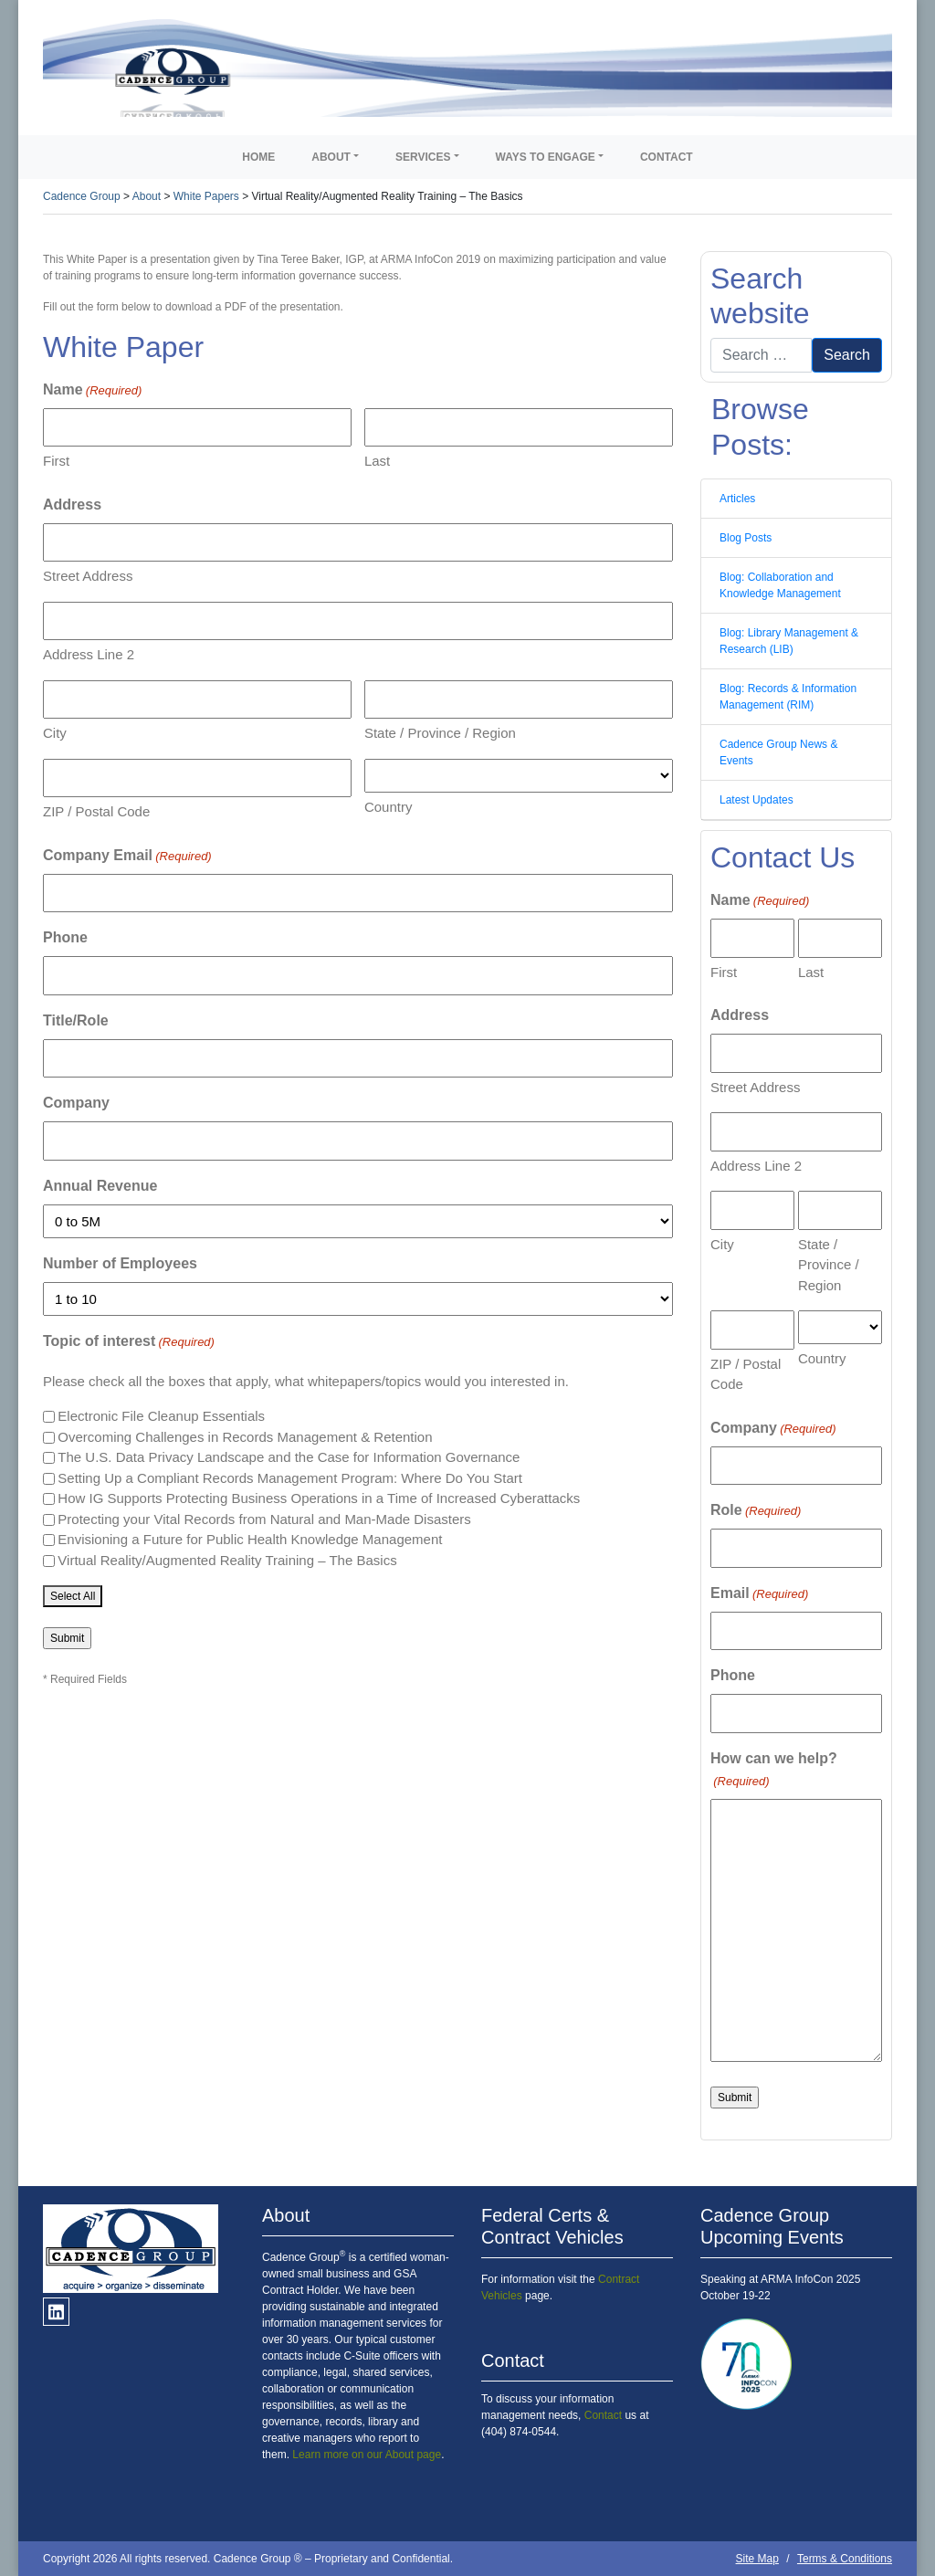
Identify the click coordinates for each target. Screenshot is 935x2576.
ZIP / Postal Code (96, 811)
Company (76, 1102)
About (331, 157)
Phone (65, 937)
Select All (72, 1596)
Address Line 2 (88, 654)
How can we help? (773, 1771)
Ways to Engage (545, 157)
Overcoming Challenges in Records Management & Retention (245, 1437)
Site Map (757, 2558)
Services (422, 157)
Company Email (127, 856)
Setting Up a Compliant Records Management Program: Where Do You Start (290, 1478)
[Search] (761, 355)
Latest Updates (756, 800)
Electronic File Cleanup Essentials (161, 1416)
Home (258, 157)
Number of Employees (120, 1263)
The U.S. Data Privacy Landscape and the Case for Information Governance (289, 1457)
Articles (737, 498)
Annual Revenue (100, 1185)
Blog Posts (746, 537)
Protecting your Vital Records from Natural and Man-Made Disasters (264, 1519)
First (56, 460)
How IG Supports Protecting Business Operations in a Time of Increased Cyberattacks (319, 1498)
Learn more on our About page (366, 2454)
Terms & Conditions (844, 2558)
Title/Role (76, 1020)
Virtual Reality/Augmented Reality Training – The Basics (227, 1560)
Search (847, 355)
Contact (666, 157)
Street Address (87, 576)
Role (755, 1511)
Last (377, 460)
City (55, 733)
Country (388, 807)
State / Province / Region (440, 733)
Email (759, 1594)
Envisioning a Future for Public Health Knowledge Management (250, 1539)
